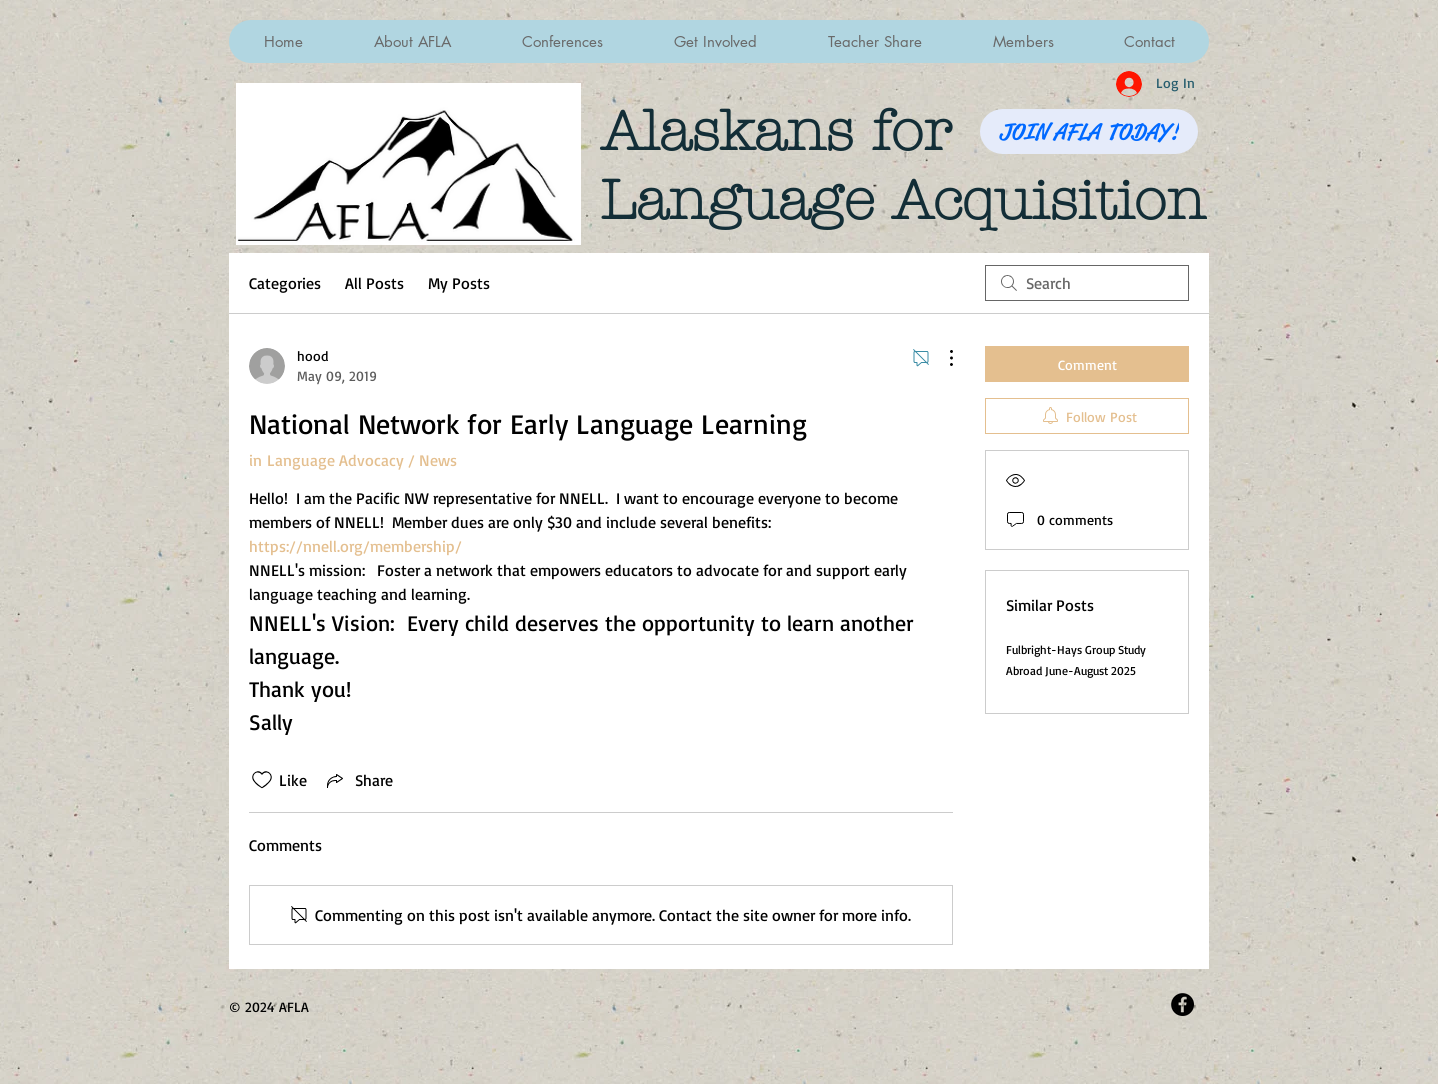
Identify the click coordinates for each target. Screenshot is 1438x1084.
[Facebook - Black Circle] (1182, 1004)
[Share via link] (358, 780)
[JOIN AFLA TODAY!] (1089, 131)
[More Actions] (941, 358)
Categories (285, 283)
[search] (1087, 283)
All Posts (374, 283)
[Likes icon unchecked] (262, 780)
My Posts (459, 283)
